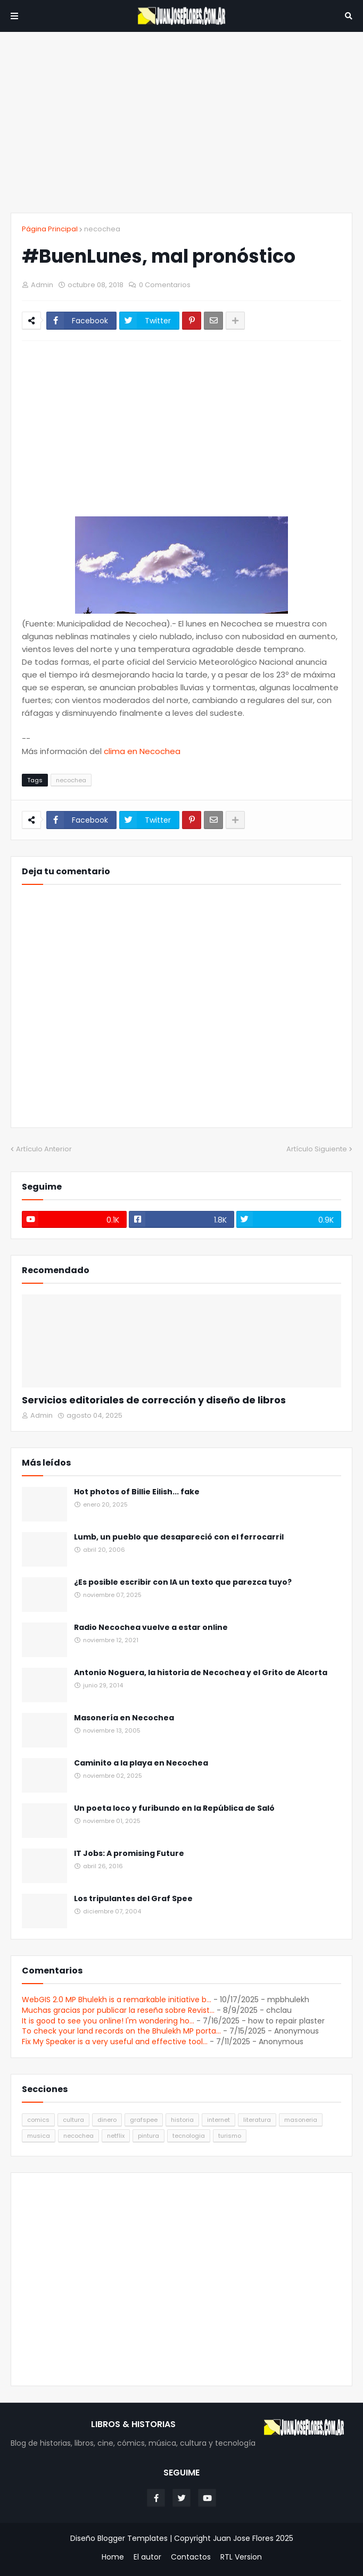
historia (182, 2119)
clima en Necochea (142, 751)
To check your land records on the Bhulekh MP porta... (121, 2031)
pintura (148, 2135)
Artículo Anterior (44, 1149)
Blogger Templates (132, 2538)
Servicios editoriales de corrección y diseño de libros (154, 1400)
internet (218, 2119)
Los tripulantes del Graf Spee (133, 1899)
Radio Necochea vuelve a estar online (151, 1627)
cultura (73, 2119)
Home (113, 2557)
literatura (257, 2119)
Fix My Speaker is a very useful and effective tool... (115, 2041)
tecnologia (188, 2135)
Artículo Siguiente (316, 1149)
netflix (116, 2135)
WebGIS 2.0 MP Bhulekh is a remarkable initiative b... (116, 1999)
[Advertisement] (181, 122)
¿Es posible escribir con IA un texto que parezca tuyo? (183, 1582)
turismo (229, 2135)
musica (38, 2135)
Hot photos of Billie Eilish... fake (137, 1492)
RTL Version (241, 2557)
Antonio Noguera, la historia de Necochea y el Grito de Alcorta (200, 1673)
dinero (107, 2119)
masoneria (300, 2119)
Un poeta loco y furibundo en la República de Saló (174, 1808)
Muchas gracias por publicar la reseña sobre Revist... (118, 2010)
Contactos (191, 2557)
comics (38, 2119)
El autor (147, 2557)
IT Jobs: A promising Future (129, 1854)
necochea (102, 229)
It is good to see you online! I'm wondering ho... (108, 2020)
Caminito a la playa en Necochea (141, 1763)
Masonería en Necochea (124, 1718)
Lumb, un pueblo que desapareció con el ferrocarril (179, 1537)
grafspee (144, 2119)
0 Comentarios (165, 285)
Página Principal (50, 229)
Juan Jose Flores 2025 (253, 2538)
